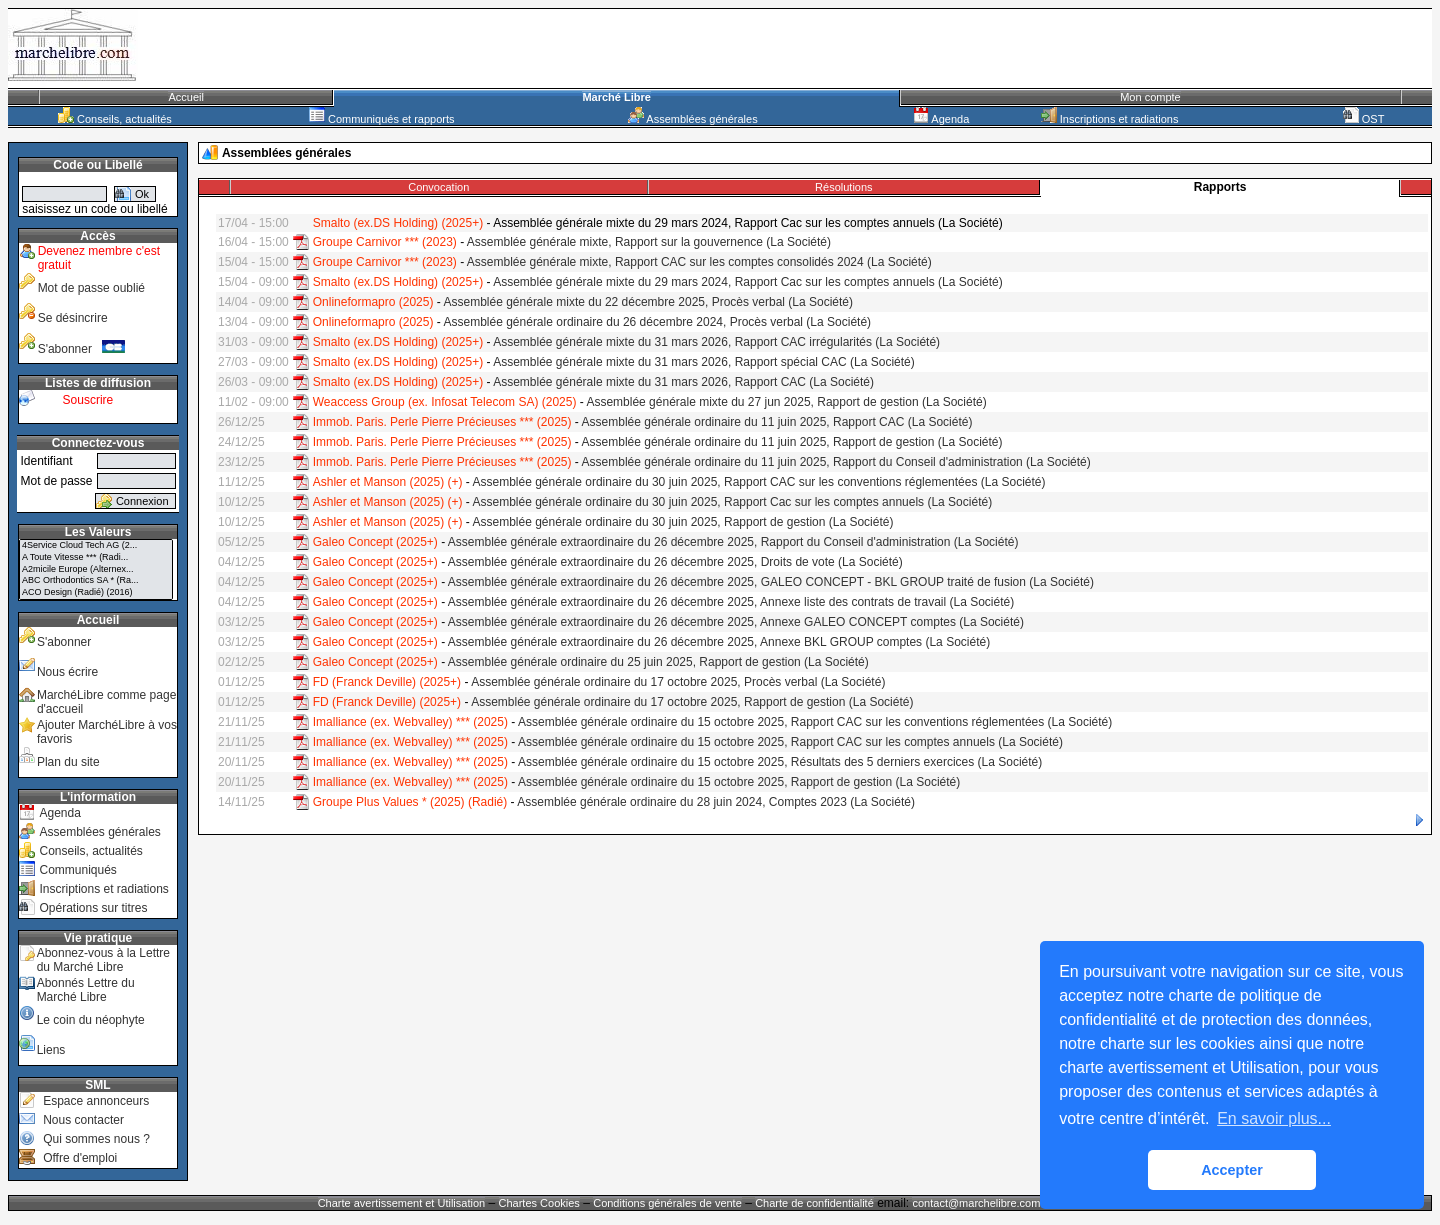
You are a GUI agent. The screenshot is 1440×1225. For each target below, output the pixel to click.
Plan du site (68, 762)
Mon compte (1150, 97)
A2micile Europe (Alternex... (96, 570)
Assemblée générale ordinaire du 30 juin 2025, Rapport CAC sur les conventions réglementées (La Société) (759, 482)
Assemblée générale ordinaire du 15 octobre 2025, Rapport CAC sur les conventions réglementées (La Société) (815, 722)
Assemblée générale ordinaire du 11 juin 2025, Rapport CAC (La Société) (777, 422)
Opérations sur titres (93, 908)
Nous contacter (83, 1120)
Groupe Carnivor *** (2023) (385, 242)
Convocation (438, 187)
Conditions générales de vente (667, 1203)
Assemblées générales (693, 119)
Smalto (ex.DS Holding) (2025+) (398, 223)
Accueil (185, 97)
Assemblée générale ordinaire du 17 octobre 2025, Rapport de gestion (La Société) (692, 702)
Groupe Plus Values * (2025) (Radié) (410, 802)
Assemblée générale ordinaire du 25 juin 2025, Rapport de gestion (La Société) (658, 662)
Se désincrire (73, 318)
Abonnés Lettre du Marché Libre (86, 990)
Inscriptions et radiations (1110, 119)
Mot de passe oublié (91, 288)
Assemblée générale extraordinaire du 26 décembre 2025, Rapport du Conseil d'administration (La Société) (733, 542)
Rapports (1220, 187)
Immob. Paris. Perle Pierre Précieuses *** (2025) (442, 422)
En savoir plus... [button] (1274, 1118)
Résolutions (843, 187)
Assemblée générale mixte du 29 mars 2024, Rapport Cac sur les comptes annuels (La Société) (748, 282)
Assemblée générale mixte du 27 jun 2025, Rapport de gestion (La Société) (786, 402)
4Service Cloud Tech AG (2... (96, 546)
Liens (51, 1050)
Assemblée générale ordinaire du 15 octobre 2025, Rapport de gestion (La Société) (739, 782)
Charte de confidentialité (814, 1203)
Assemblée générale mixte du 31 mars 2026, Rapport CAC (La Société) (683, 382)
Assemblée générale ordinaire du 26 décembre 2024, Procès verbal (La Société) (657, 322)
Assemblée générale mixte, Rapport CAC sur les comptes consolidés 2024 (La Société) (699, 262)
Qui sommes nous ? (96, 1139)
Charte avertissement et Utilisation (402, 1203)
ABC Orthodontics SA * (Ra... (96, 581)
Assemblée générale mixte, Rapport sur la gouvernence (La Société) (649, 242)
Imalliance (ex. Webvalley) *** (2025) (410, 722)
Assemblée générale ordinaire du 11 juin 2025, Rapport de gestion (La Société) (792, 442)
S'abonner (82, 349)
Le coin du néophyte (91, 1020)
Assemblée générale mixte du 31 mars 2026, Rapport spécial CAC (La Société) (704, 362)
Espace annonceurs (96, 1101)
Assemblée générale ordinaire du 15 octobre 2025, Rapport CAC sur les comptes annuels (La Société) (790, 742)
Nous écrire (67, 672)
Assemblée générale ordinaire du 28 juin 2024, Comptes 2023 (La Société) (716, 802)
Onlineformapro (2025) (373, 302)
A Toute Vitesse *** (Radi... (96, 558)
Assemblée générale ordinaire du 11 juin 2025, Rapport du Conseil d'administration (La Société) (836, 462)
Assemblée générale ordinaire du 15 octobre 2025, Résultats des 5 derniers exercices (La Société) (780, 762)
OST (1364, 119)
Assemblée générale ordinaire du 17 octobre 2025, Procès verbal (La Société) (678, 682)
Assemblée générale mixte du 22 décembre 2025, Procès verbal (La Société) (648, 302)
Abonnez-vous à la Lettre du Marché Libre (103, 960)
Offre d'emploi (80, 1158)
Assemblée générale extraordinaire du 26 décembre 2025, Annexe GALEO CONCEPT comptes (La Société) (736, 622)
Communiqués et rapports (382, 119)
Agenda (941, 119)
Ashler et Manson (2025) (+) (388, 482)
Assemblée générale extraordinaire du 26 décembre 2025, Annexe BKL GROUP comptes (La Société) (719, 642)
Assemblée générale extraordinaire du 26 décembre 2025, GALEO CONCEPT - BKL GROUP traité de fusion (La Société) (771, 582)
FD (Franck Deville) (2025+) (387, 682)
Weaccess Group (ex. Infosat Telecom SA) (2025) (445, 402)
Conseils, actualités (115, 119)
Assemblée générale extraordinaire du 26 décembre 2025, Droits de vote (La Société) (675, 562)
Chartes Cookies (539, 1203)
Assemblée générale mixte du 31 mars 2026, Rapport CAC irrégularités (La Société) (716, 342)
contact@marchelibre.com (977, 1203)
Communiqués (77, 870)
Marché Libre (616, 97)
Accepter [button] (1232, 1170)
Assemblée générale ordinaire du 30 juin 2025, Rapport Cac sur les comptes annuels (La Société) (733, 502)
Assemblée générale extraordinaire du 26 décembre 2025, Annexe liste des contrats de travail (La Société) (731, 602)
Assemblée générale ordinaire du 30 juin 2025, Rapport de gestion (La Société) (683, 522)
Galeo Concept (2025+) (375, 542)
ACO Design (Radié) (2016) (96, 593)
